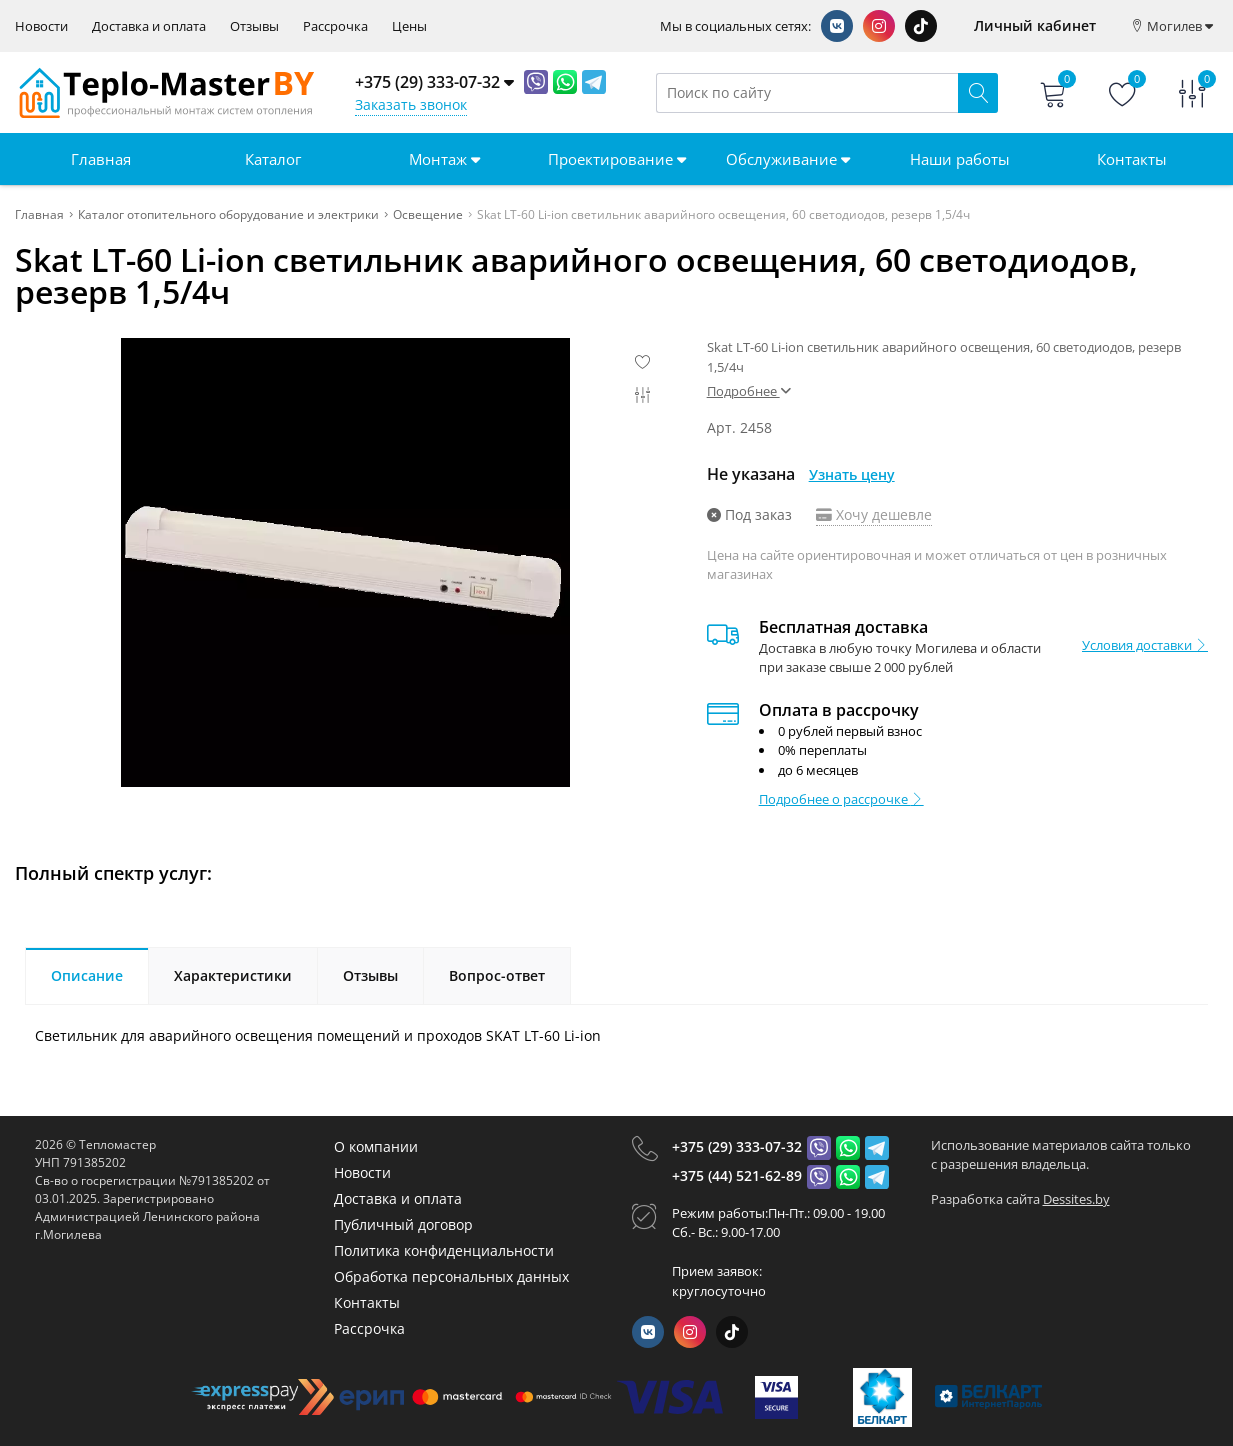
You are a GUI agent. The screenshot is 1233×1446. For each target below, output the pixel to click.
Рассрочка (335, 26)
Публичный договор (403, 1224)
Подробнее (749, 391)
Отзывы (254, 26)
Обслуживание (788, 159)
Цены (409, 26)
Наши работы (960, 159)
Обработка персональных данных (451, 1276)
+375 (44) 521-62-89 (737, 1175)
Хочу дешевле (874, 514)
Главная (101, 159)
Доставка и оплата (149, 26)
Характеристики (233, 975)
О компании (376, 1146)
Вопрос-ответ (497, 975)
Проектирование (617, 159)
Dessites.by (1076, 1199)
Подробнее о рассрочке (841, 799)
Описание (87, 975)
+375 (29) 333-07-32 (737, 1146)
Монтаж (444, 159)
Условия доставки (1145, 645)
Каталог (273, 159)
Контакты (1132, 159)
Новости (41, 26)
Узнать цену (852, 474)
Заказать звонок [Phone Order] (411, 104)
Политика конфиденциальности (444, 1250)
